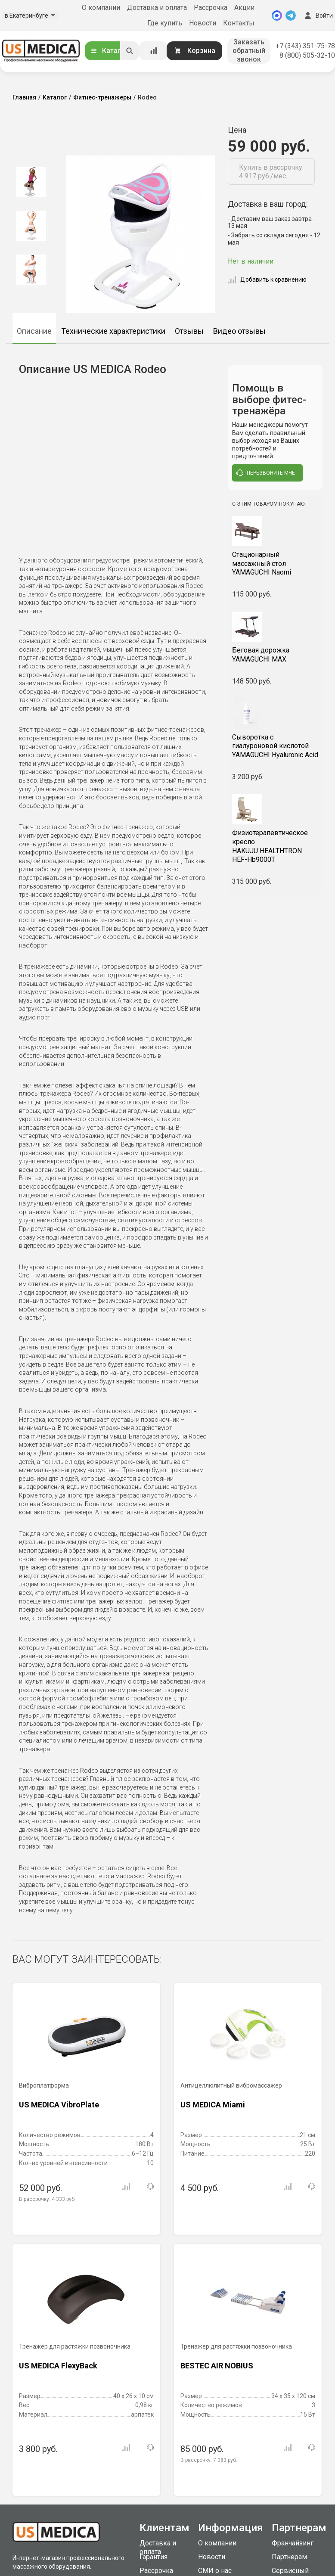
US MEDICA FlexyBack (58, 2365)
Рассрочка (210, 7)
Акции (244, 7)
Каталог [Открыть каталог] (109, 51)
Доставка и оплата (157, 7)
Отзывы (189, 331)
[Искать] (129, 50)
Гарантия (154, 2557)
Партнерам (289, 2557)
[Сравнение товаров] (153, 50)
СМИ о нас (215, 2571)
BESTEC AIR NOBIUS (216, 2365)
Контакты (238, 23)
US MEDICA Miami (212, 2104)
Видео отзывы (239, 331)
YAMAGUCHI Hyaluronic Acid (275, 746)
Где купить (164, 23)
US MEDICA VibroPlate (59, 2104)
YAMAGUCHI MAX (275, 654)
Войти (318, 15)
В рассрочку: (47, 2199)
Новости (202, 23)
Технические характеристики (113, 331)
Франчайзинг (292, 2543)
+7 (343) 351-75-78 (305, 46)
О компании (101, 7)
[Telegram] (290, 15)
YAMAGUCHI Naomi (275, 563)
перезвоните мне (265, 473)
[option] (30, 181)
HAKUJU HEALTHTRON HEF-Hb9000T (275, 846)
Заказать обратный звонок (249, 50)
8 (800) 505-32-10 (307, 55)
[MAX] (277, 15)
